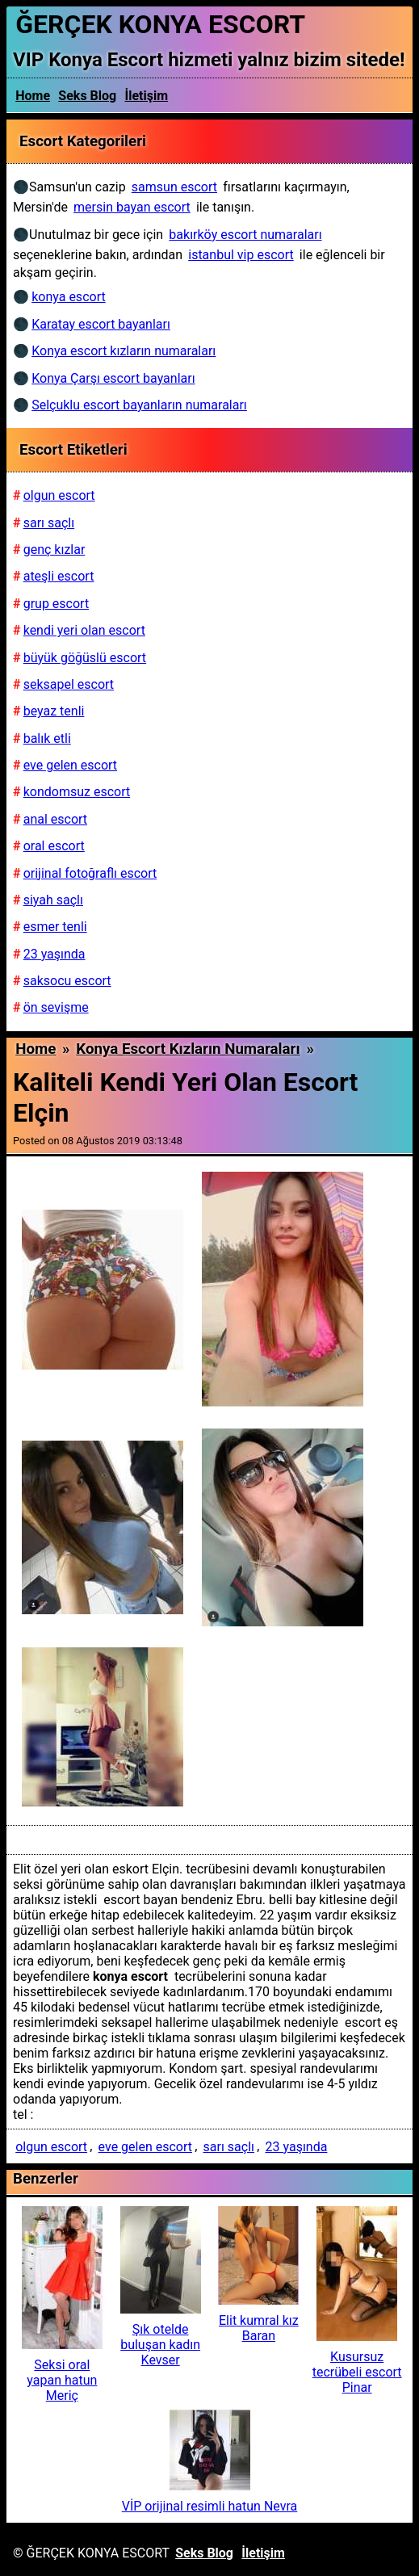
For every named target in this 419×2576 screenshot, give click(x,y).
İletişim (147, 95)
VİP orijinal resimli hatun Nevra (210, 2506)
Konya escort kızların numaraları (188, 1049)
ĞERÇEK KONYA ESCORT (160, 24)
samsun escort (174, 187)
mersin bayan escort (132, 207)
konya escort (68, 296)
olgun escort (51, 2146)
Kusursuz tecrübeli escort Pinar (357, 2372)
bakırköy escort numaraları (245, 234)
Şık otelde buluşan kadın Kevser (160, 2345)
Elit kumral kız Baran (259, 2328)
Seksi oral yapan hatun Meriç (62, 2380)
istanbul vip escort (240, 254)
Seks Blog (87, 95)
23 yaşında (297, 2146)
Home (32, 95)
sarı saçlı (229, 2146)
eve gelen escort (145, 2146)
